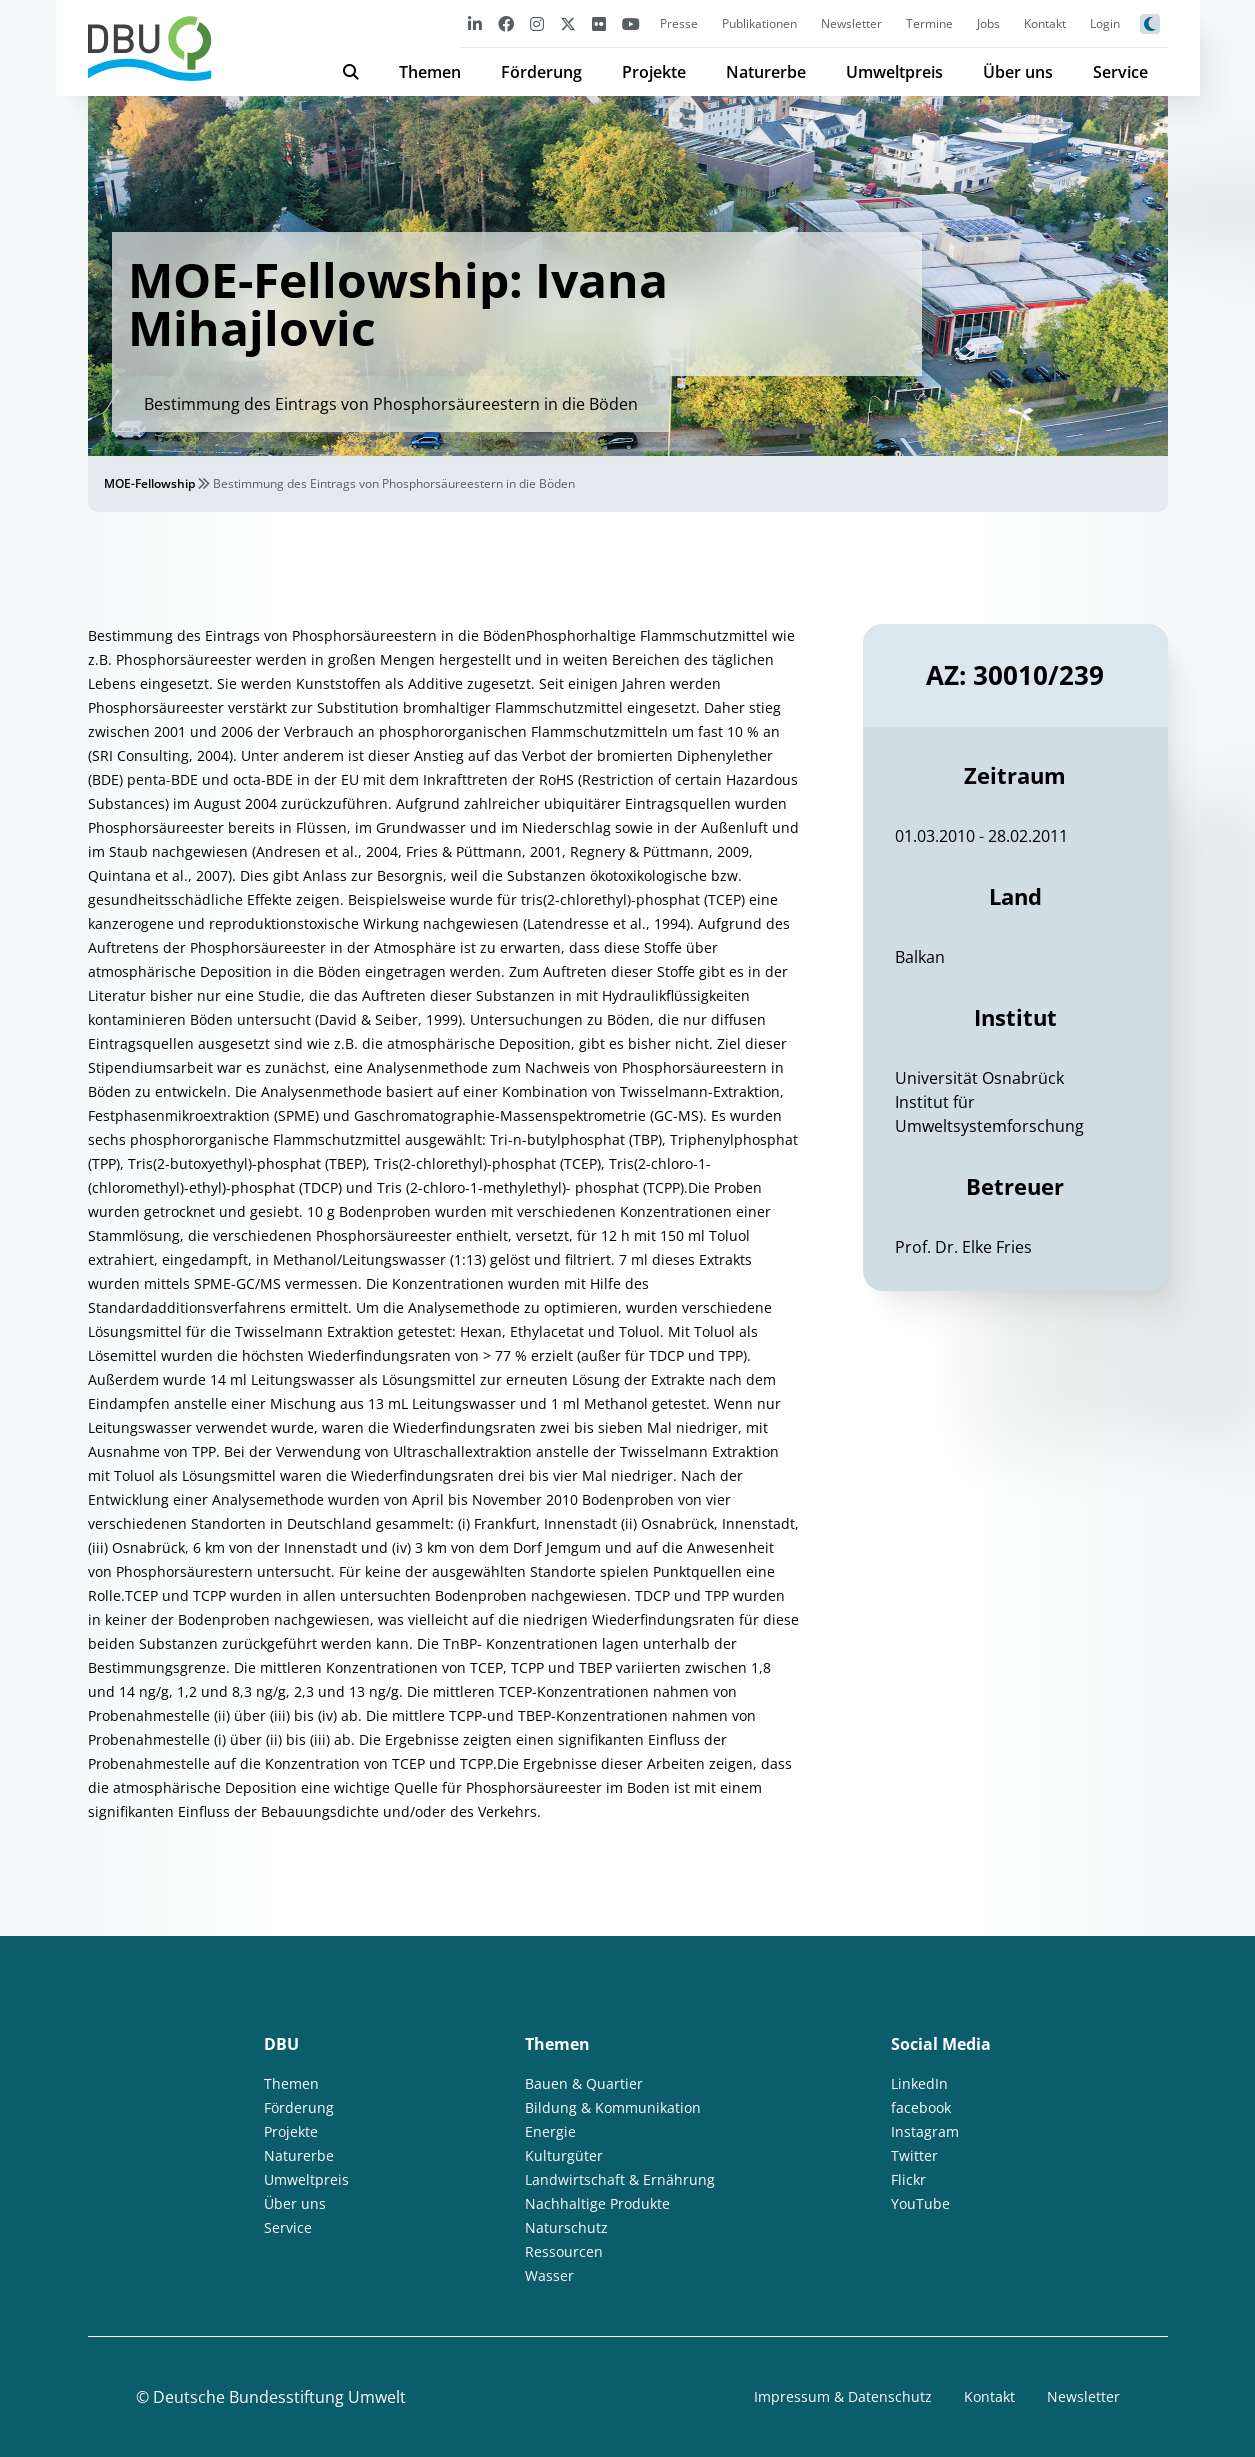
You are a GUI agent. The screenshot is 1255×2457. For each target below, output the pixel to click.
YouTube (920, 2203)
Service (1120, 72)
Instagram (925, 2131)
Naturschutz (566, 2227)
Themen (430, 72)
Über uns (1018, 72)
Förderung (541, 72)
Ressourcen (564, 2251)
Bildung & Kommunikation (613, 2107)
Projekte (654, 72)
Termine (929, 23)
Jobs (988, 23)
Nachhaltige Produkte (597, 2203)
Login (1105, 23)
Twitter (914, 2155)
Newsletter (851, 23)
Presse (679, 23)
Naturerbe (766, 72)
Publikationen (759, 23)
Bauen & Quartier (584, 2083)
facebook (921, 2107)
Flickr (908, 2179)
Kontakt (1045, 23)
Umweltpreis (894, 72)
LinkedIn (919, 2083)
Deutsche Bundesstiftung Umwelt (279, 2397)
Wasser (549, 2275)
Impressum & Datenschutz (843, 2396)
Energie (550, 2131)
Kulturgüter (564, 2155)
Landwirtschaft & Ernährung (620, 2179)
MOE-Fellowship (149, 483)
